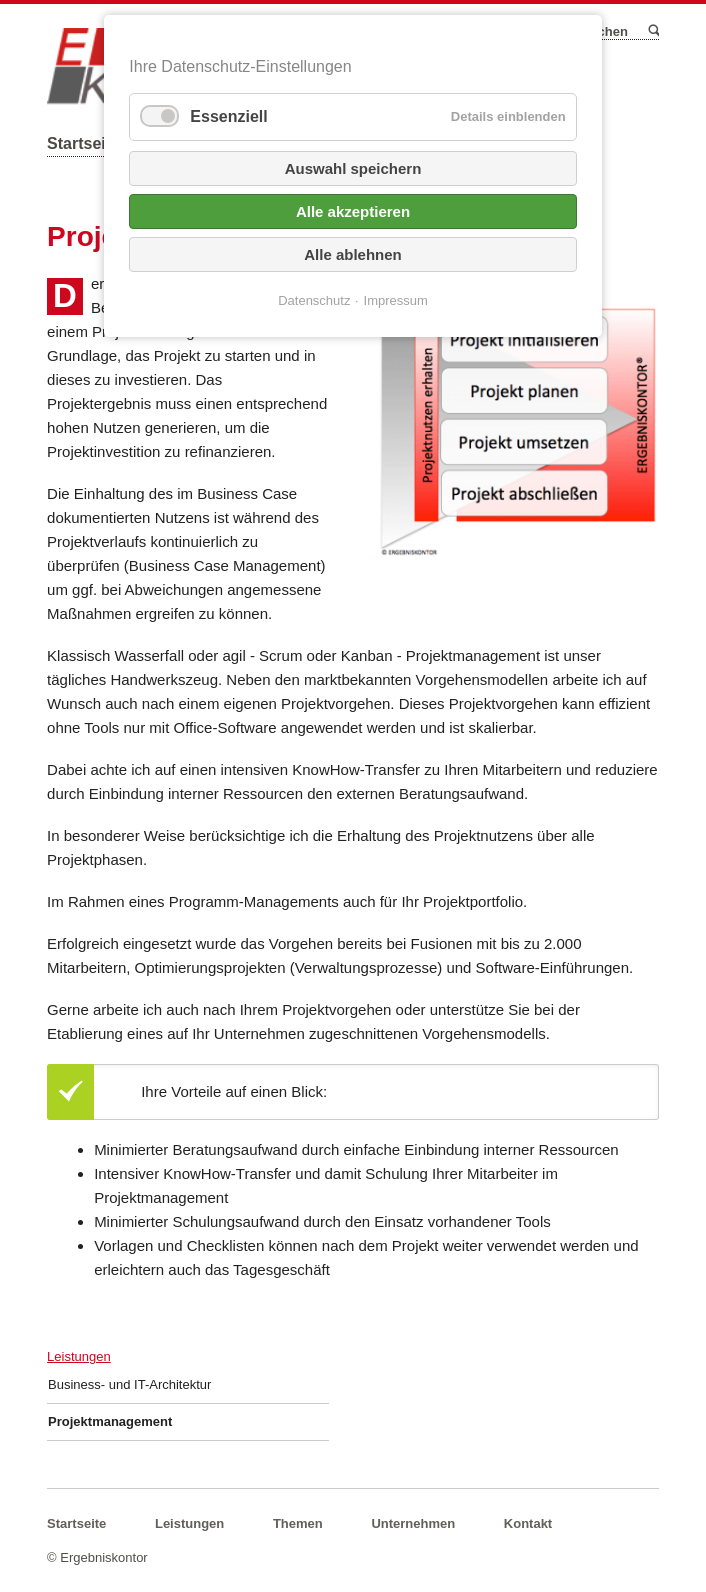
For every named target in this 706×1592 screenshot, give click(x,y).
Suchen (652, 31)
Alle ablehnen (353, 254)
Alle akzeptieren (353, 211)
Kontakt (528, 1523)
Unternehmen (413, 1523)
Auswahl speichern (353, 168)
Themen (298, 1523)
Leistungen (79, 1356)
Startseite (83, 143)
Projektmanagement (110, 1421)
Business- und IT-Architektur (129, 1384)
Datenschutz (314, 300)
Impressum (396, 300)
